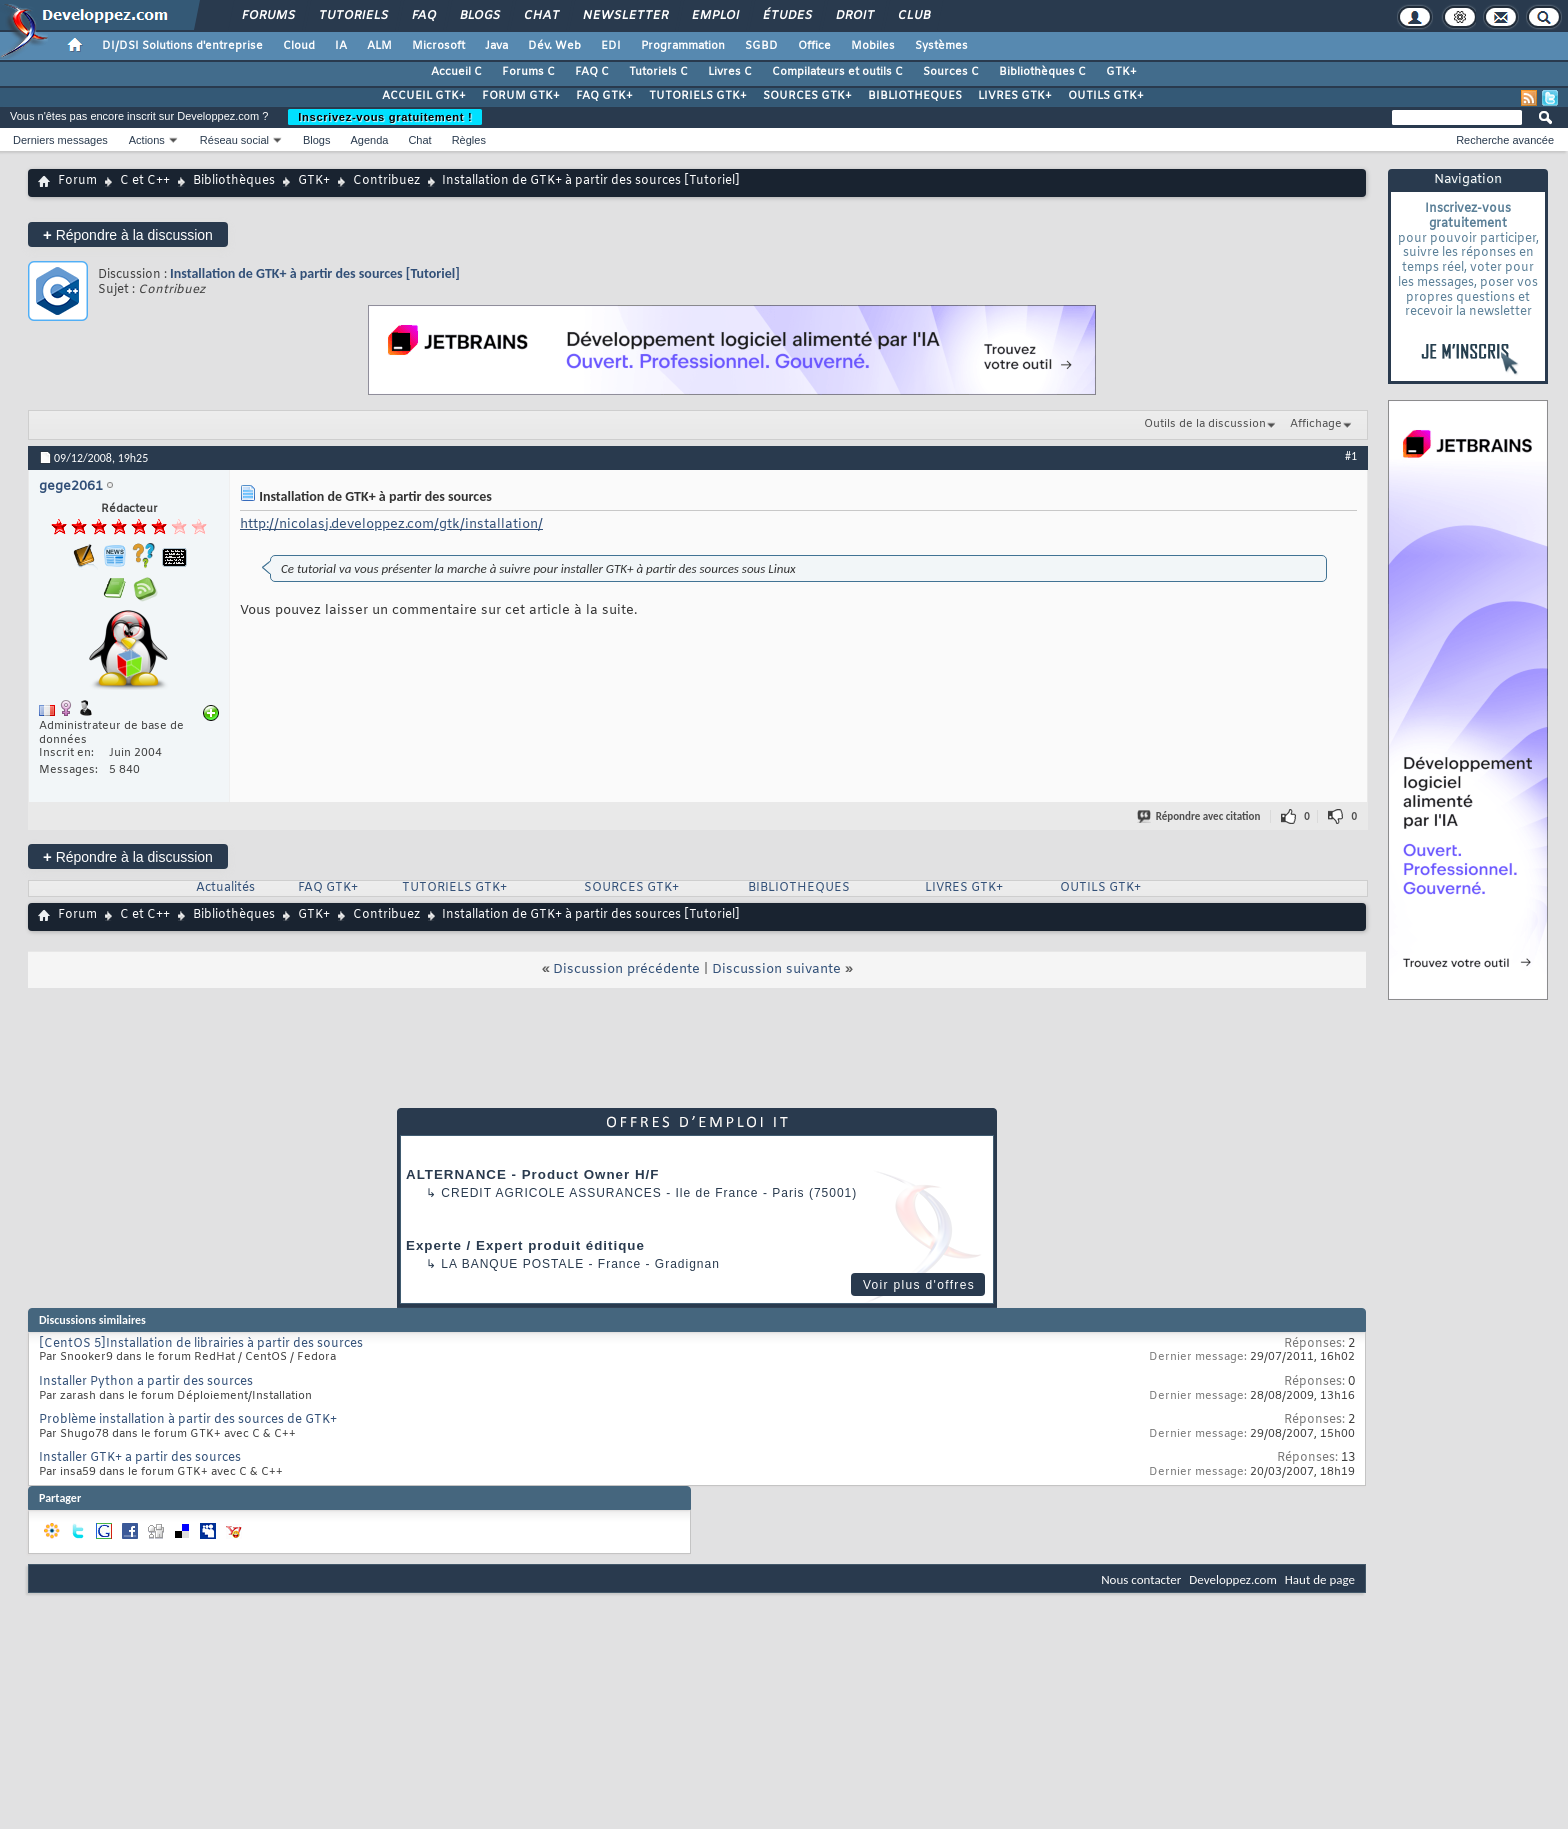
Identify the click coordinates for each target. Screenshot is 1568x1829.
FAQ (423, 16)
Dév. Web (554, 46)
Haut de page (1320, 1579)
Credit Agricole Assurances (551, 1193)
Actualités (225, 888)
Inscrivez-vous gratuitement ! (385, 117)
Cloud (299, 46)
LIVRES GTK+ (1015, 96)
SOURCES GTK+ (807, 96)
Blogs (479, 16)
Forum (77, 181)
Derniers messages (60, 140)
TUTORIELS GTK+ (698, 96)
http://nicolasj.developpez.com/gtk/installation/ (391, 524)
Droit (854, 16)
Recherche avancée (1505, 140)
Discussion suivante (776, 969)
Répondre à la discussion (128, 234)
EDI (611, 46)
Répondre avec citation (1200, 816)
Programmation (683, 46)
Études (786, 16)
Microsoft (438, 46)
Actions (147, 140)
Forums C (528, 72)
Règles (469, 140)
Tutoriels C (658, 72)
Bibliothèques (234, 181)
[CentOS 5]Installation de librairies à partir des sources (201, 1344)
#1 (1351, 456)
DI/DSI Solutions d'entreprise (182, 46)
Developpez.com (1233, 1579)
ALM (379, 46)
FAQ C (592, 72)
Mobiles (873, 46)
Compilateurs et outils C (837, 72)
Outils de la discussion (1205, 424)
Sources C (951, 72)
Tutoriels (352, 16)
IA (341, 46)
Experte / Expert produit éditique (525, 1245)
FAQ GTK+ (604, 96)
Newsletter (624, 16)
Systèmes (941, 46)
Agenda (369, 140)
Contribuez (386, 181)
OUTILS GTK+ (1106, 96)
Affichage (1316, 424)
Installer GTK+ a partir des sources (140, 1458)
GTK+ (1121, 72)
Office (814, 46)
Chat (540, 16)
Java (496, 46)
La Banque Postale (512, 1264)
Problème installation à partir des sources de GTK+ (188, 1420)
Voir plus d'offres (919, 1285)
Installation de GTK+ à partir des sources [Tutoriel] (315, 273)
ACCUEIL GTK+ (424, 96)
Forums (267, 16)
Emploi (714, 16)
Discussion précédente (626, 969)
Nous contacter (1141, 1579)
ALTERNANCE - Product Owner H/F (532, 1174)
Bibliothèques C (1042, 72)
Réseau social (234, 140)
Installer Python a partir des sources (146, 1382)
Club (913, 16)
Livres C (730, 72)
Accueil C (456, 72)
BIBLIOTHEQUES (915, 96)
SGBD (761, 46)
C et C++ (145, 181)
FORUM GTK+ (521, 96)
